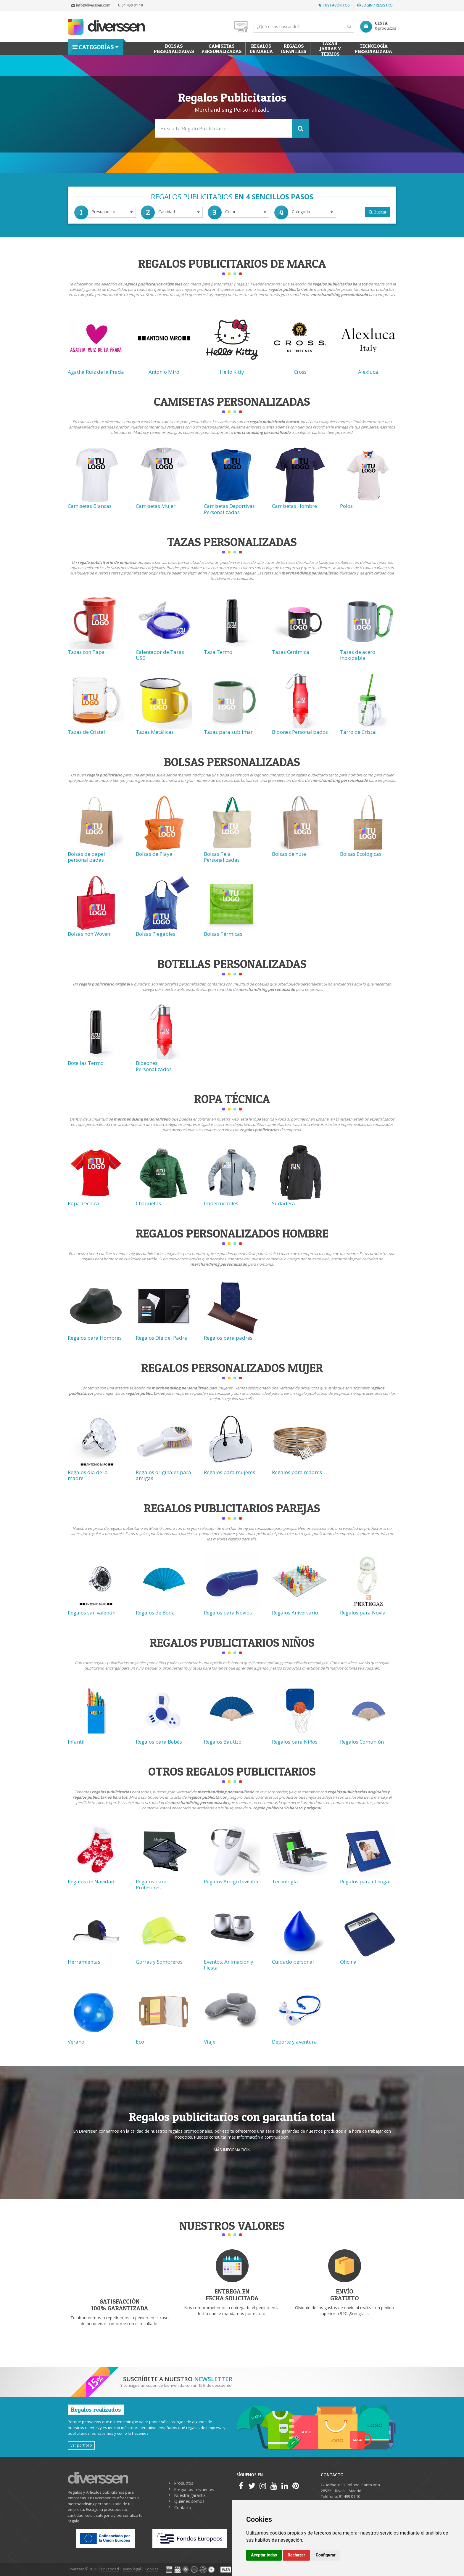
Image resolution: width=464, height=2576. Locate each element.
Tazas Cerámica (290, 652)
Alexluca (368, 371)
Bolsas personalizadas (174, 48)
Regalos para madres (297, 1472)
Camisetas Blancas (90, 506)
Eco (140, 2041)
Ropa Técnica (83, 1203)
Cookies (151, 2569)
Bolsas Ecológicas (360, 853)
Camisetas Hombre (294, 506)
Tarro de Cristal (358, 731)
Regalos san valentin (91, 1612)
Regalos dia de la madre (88, 1475)
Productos (183, 2483)
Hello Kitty (232, 371)
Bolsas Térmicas (223, 933)
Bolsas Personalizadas (232, 762)
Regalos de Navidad (91, 1881)
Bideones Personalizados (154, 1066)
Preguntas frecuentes (194, 2489)
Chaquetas (148, 1203)
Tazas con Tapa (86, 652)
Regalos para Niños (295, 1741)
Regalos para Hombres (95, 1337)
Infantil (76, 1741)
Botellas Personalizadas (232, 963)
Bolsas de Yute (289, 853)
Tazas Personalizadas (232, 542)
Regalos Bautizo (222, 1741)
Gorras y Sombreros (159, 1961)
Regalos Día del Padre (161, 1337)
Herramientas (84, 1961)
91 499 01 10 (130, 5)
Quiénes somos (189, 2501)
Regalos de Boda (155, 1612)
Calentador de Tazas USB (160, 655)
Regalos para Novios (228, 1612)
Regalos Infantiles (294, 48)
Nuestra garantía (190, 2495)
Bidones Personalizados (300, 731)
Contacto (182, 2507)
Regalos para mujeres (229, 1472)
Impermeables (221, 1203)
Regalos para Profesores (151, 1884)
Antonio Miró (164, 371)
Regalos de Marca (261, 48)
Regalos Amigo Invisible (232, 1881)
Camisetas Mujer (155, 506)
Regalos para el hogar (365, 1881)
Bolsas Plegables (155, 933)
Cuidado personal (293, 1961)
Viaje (209, 2041)
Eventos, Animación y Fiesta (228, 1964)
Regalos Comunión (362, 1741)
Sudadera (283, 1203)
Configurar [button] (326, 2555)
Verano (76, 2041)
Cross (300, 371)
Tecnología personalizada (373, 48)
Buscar (377, 212)
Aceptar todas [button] (264, 2555)
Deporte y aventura (294, 2041)
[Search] (304, 27)
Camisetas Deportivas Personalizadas (229, 509)
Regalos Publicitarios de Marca (232, 263)
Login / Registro (375, 5)
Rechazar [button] (296, 2555)
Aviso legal (132, 2569)
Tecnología (285, 1881)
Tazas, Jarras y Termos (330, 48)
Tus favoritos (334, 5)
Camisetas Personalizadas (222, 48)
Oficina (348, 1961)
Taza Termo (218, 652)
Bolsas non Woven (89, 933)
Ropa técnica (232, 1099)
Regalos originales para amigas (163, 1475)
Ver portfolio (81, 2445)
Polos (346, 506)
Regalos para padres (228, 1337)
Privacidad (110, 2569)
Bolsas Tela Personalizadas (222, 856)
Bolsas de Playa (154, 853)
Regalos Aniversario (295, 1612)
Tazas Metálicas (155, 731)
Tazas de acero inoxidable (357, 655)
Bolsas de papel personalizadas (86, 856)
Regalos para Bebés (159, 1741)
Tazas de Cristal (86, 731)
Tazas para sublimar (228, 731)
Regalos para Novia (363, 1612)
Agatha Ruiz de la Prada (96, 371)
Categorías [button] (93, 47)
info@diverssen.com (90, 5)
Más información (232, 2150)
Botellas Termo (86, 1063)
